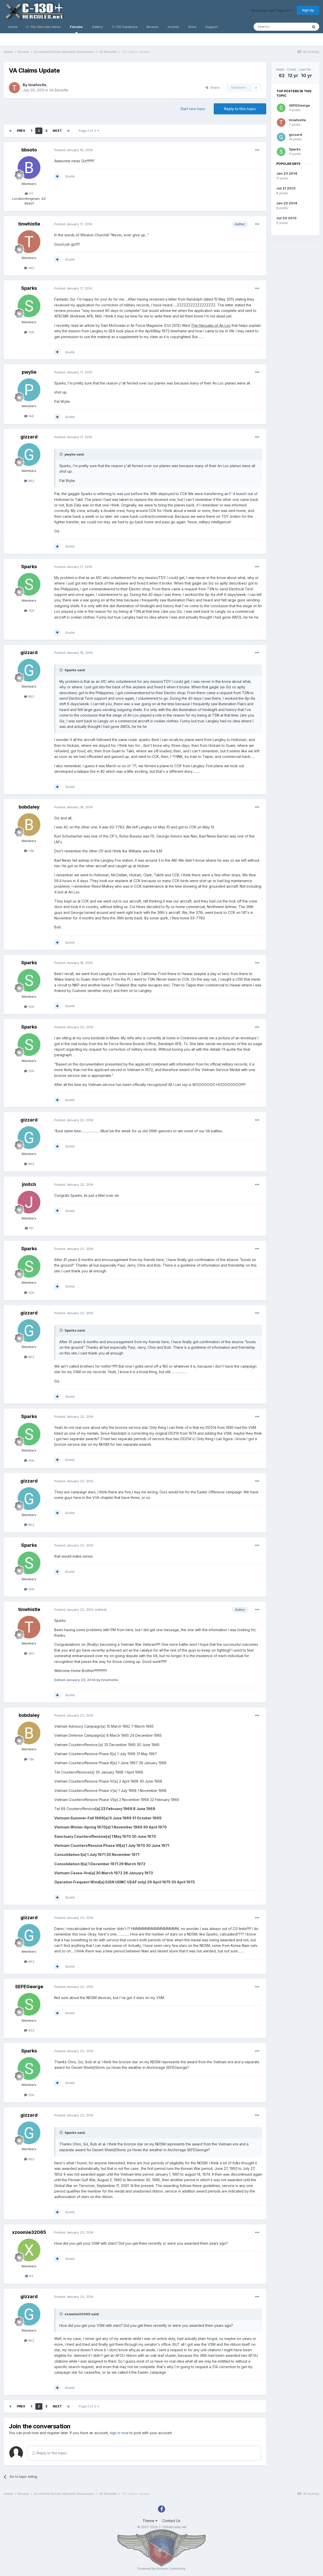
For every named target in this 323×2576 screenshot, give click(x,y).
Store (192, 27)
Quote (70, 176)
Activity (173, 27)
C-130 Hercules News (43, 27)
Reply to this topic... (50, 2453)
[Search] (281, 27)
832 (29, 2030)
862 (29, 481)
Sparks (29, 288)
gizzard (29, 436)
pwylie (29, 372)
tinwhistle (37, 85)
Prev (21, 131)
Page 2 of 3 (89, 131)
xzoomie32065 (29, 2232)
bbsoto (29, 149)
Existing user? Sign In (272, 10)
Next (57, 131)
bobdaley (29, 807)
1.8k (29, 851)
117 (29, 193)
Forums (76, 29)
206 (29, 332)
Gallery (97, 27)
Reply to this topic (240, 109)
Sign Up (308, 10)
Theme (150, 2521)
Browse (152, 27)
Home (12, 27)
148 (29, 416)
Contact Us (171, 2521)
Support (211, 27)
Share (212, 87)
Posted (73, 150)
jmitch (29, 1184)
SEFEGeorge (29, 1986)
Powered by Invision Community (161, 2568)
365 (29, 268)
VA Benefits (58, 90)
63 (29, 2276)
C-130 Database (125, 27)
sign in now (119, 2433)
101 (29, 1228)
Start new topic (192, 109)
